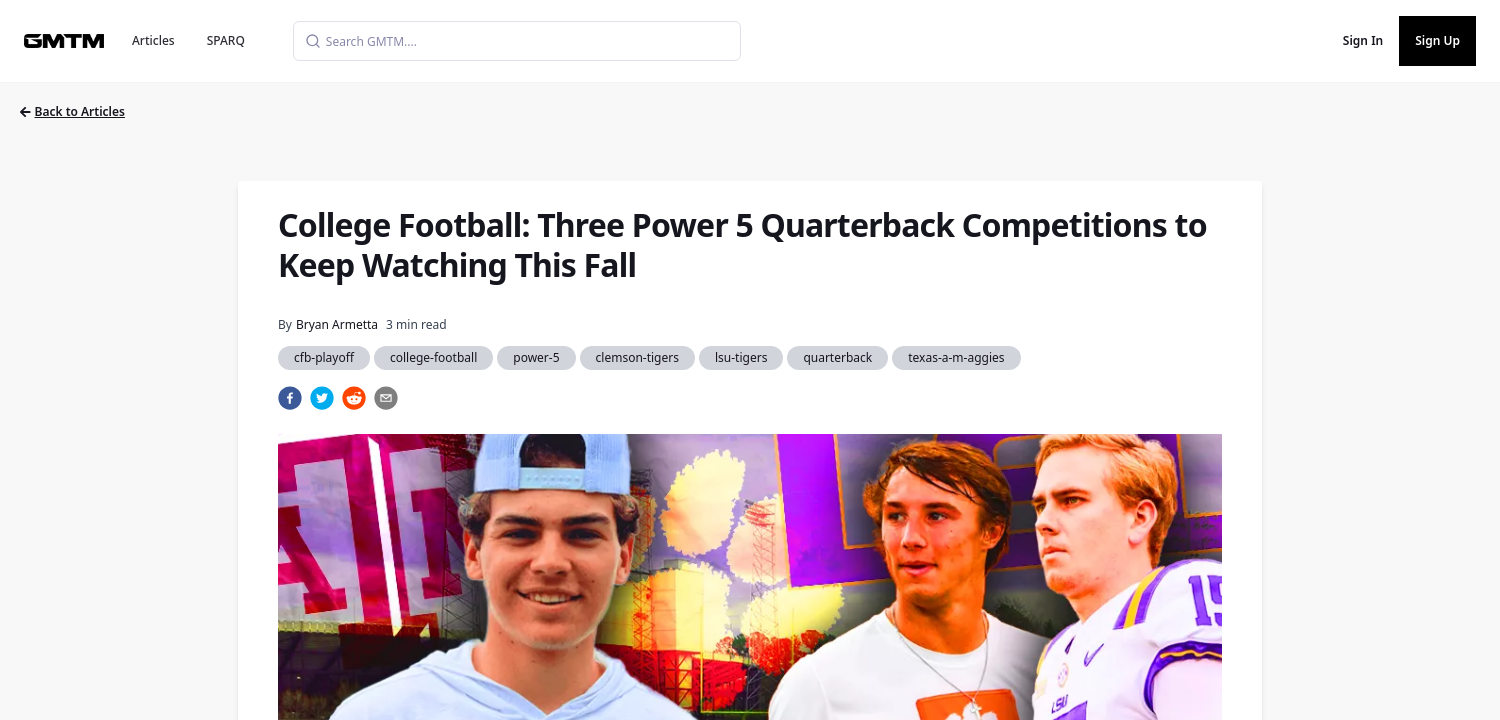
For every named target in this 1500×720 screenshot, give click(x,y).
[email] (386, 398)
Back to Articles (72, 111)
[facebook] (290, 398)
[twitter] (322, 398)
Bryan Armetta (337, 324)
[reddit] (354, 398)
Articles (153, 40)
